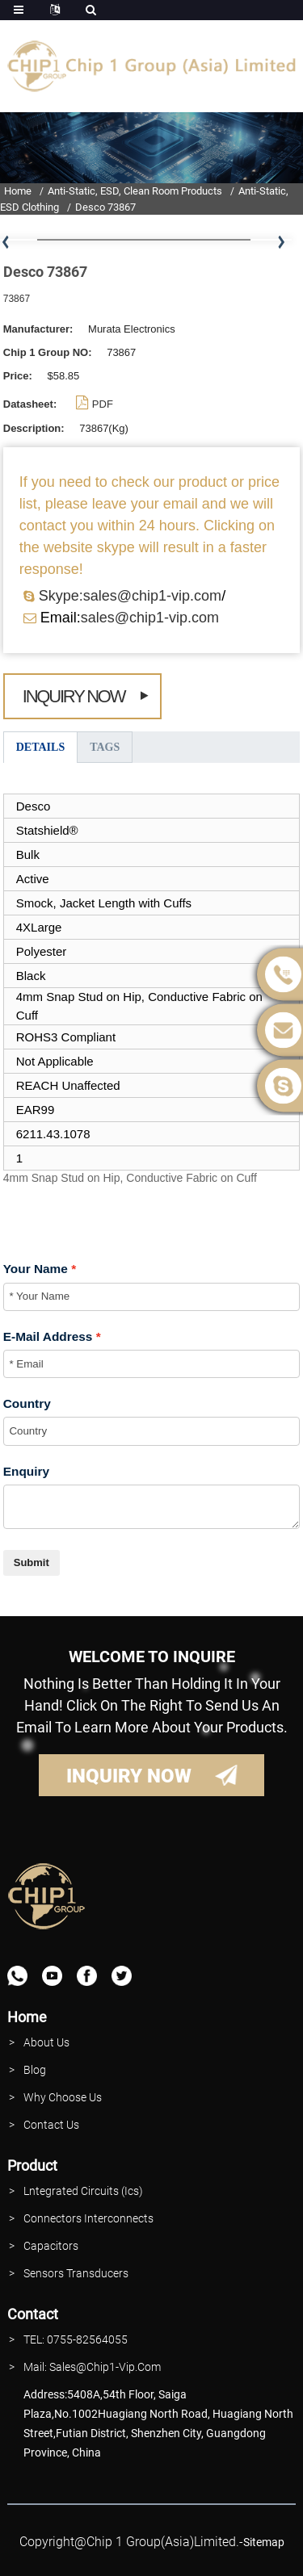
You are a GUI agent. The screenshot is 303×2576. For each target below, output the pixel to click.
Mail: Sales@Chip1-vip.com (92, 2366)
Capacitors (50, 2245)
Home (18, 191)
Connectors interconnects (88, 2218)
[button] (281, 243)
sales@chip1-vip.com (150, 617)
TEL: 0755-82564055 (75, 2339)
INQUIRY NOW (128, 1776)
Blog (34, 2069)
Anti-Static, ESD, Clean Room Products (135, 191)
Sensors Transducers (75, 2273)
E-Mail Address (48, 1336)
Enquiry (26, 1471)
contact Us (51, 2124)
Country (27, 1403)
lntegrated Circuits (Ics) (83, 2190)
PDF (102, 404)
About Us (46, 2042)
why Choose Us (62, 2097)
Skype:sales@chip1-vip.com (130, 596)
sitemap (263, 2542)
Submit (31, 1562)
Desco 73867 (105, 207)
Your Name (35, 1268)
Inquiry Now (74, 696)
